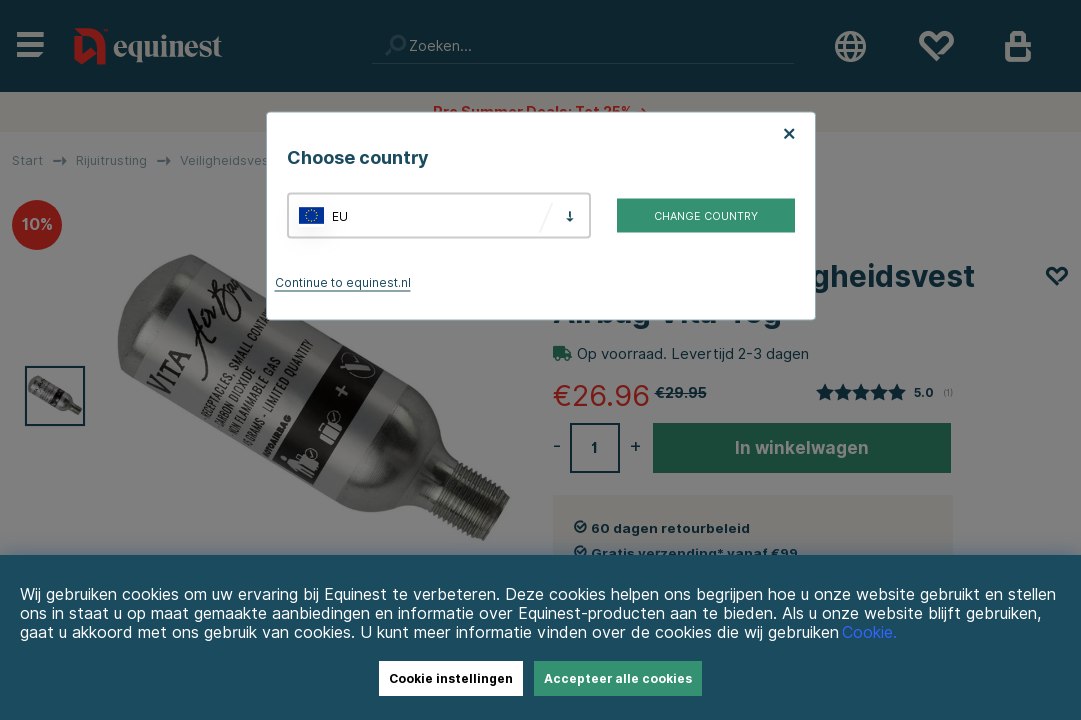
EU (340, 215)
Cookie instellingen (451, 678)
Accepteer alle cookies (618, 678)
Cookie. (869, 632)
